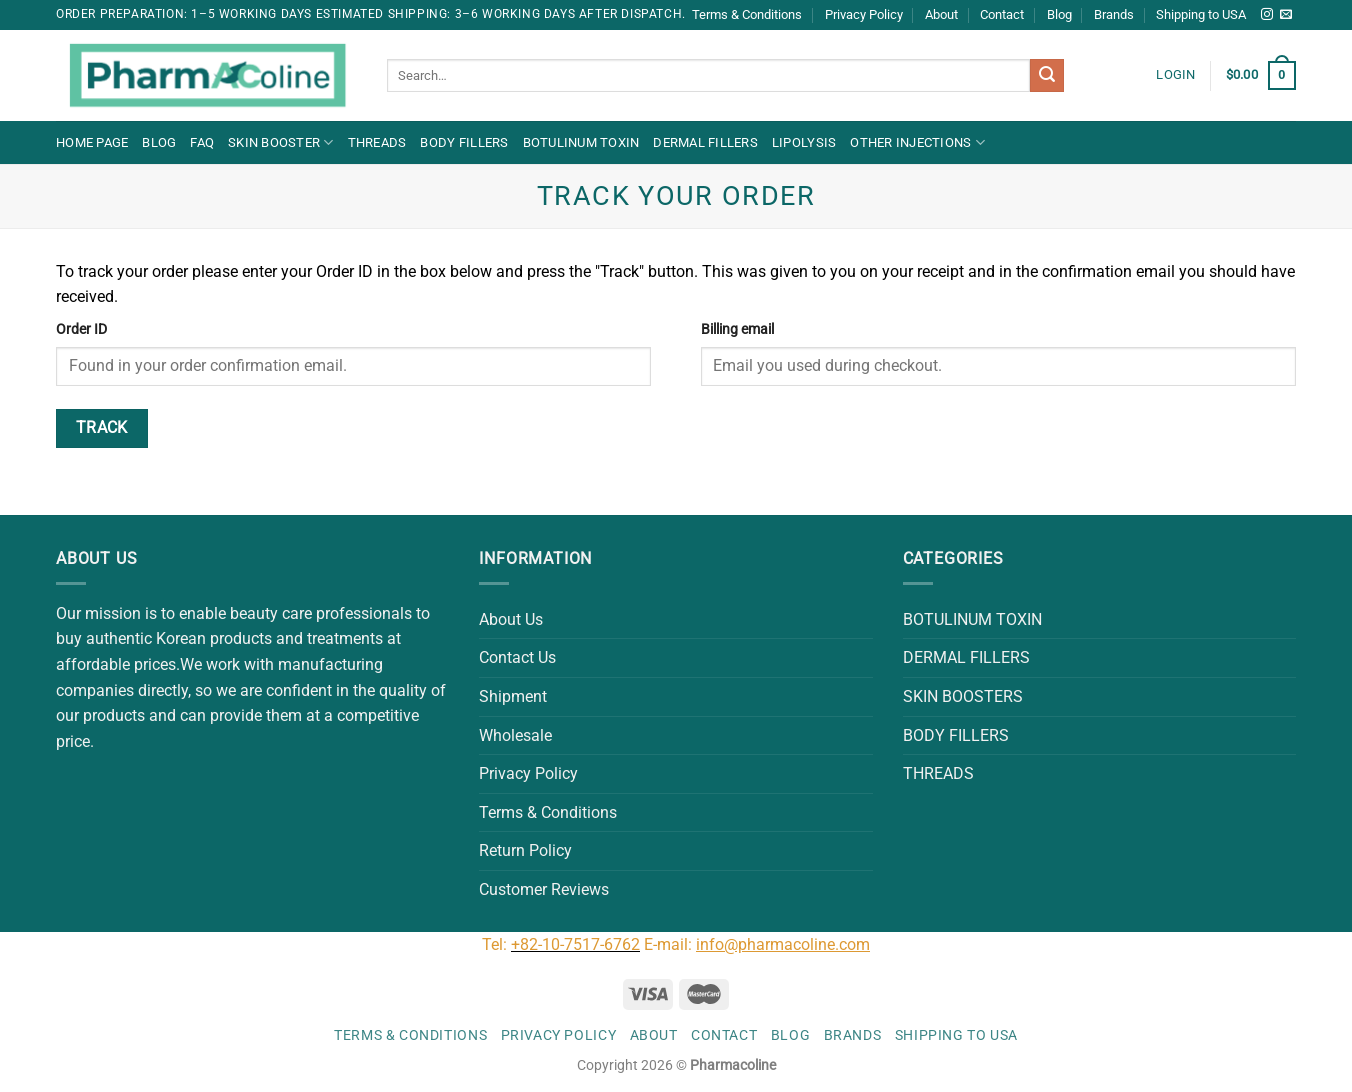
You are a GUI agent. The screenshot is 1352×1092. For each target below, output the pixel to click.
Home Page (92, 142)
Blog (1059, 14)
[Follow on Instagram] (1267, 15)
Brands (1114, 14)
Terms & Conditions (747, 14)
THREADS (377, 142)
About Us (511, 619)
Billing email (737, 329)
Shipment (513, 696)
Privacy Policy (864, 14)
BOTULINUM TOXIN (581, 142)
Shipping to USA (1201, 14)
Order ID (81, 329)
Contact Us (517, 657)
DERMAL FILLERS (705, 142)
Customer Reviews (544, 889)
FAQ (202, 142)
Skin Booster (281, 142)
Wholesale (515, 735)
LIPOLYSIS (804, 142)
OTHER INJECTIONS (917, 142)
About (941, 14)
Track (102, 428)
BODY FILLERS (464, 142)
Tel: (496, 944)
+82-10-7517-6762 (575, 944)
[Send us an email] (1286, 15)
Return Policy (525, 850)
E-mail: (757, 944)
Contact (1002, 14)
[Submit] (1047, 76)
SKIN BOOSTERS (963, 696)
